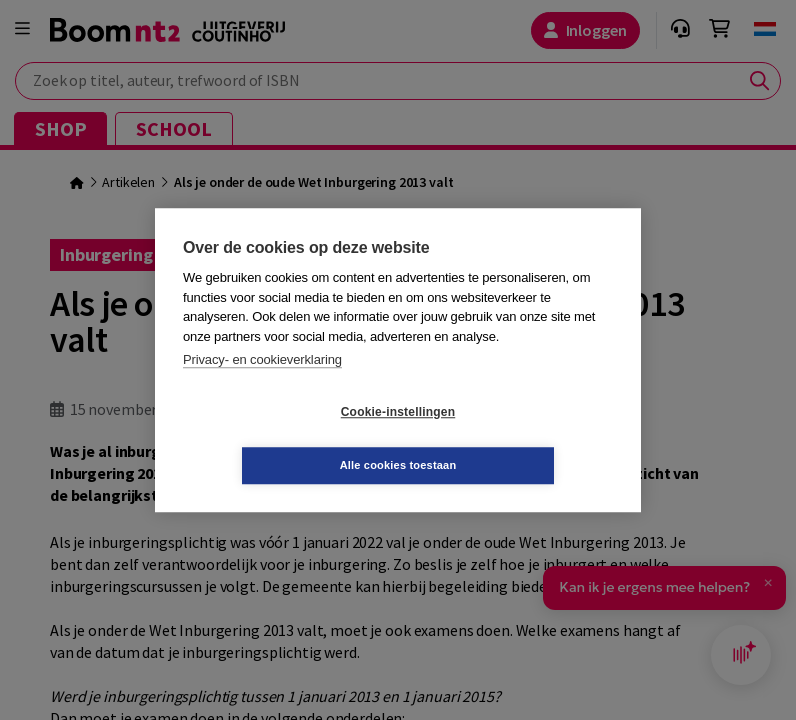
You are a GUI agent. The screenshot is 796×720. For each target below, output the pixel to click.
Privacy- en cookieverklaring (262, 386)
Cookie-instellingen (279, 439)
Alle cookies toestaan (517, 438)
